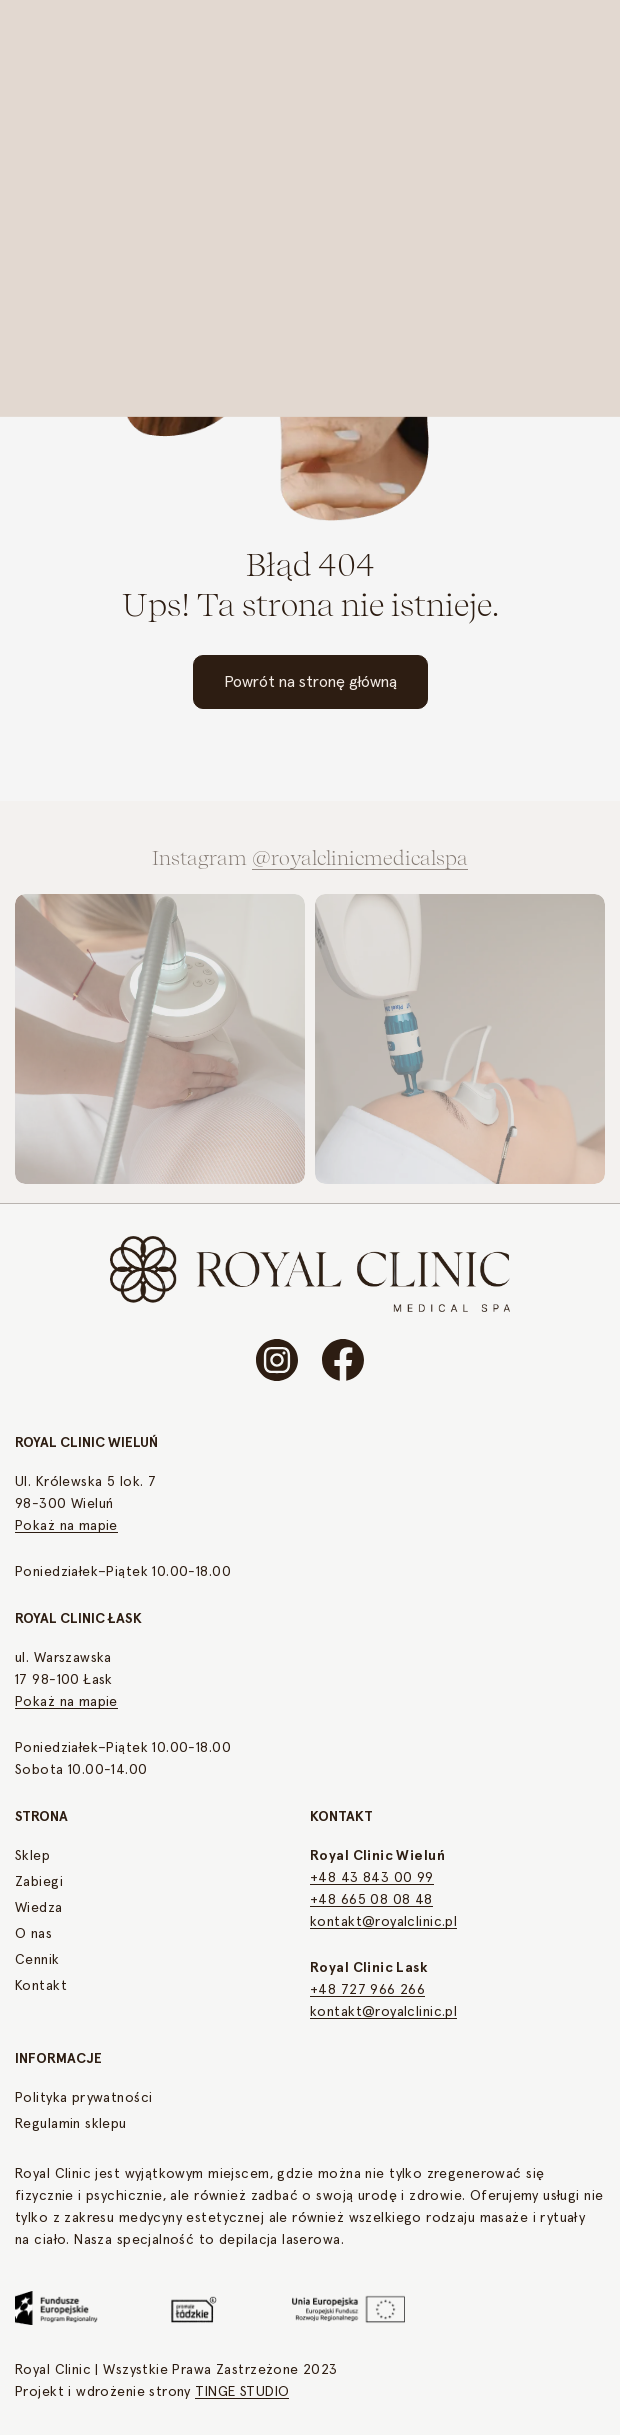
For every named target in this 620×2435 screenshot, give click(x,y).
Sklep (32, 1856)
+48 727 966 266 (367, 1990)
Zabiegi (39, 1882)
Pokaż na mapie (66, 1526)
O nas (33, 1934)
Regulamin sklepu (71, 2124)
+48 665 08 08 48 (371, 1900)
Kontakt (41, 1986)
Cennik (37, 1960)
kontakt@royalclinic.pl (383, 1922)
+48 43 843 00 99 (372, 1878)
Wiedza (39, 1908)
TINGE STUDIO (242, 2392)
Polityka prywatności (83, 2098)
